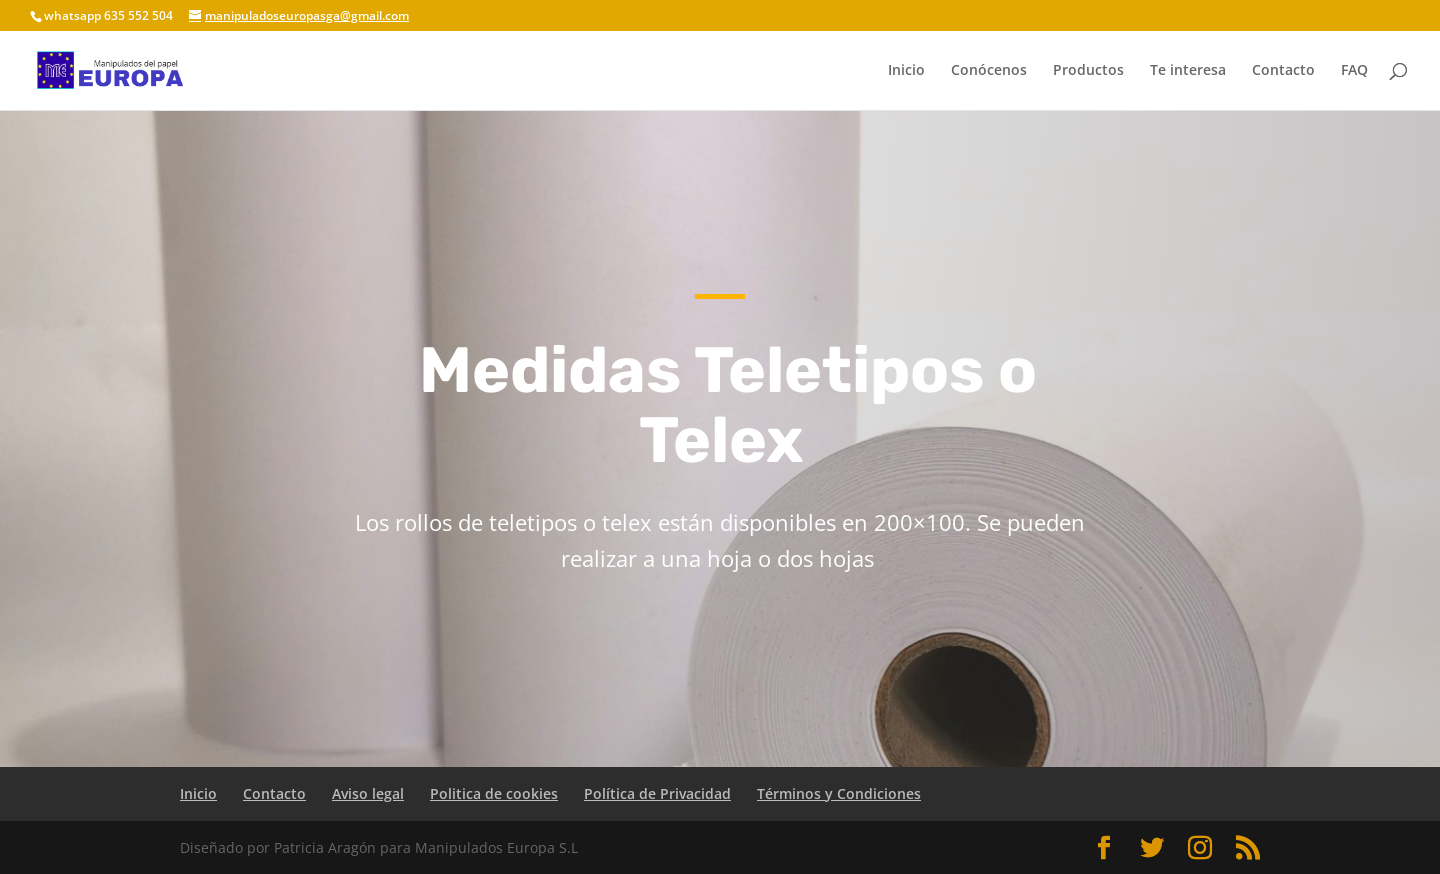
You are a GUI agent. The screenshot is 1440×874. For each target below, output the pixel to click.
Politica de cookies (494, 793)
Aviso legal (368, 793)
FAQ (1354, 71)
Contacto (1283, 71)
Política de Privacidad (657, 793)
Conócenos (989, 71)
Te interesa (1188, 71)
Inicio (906, 71)
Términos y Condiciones (839, 793)
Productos (1088, 71)
